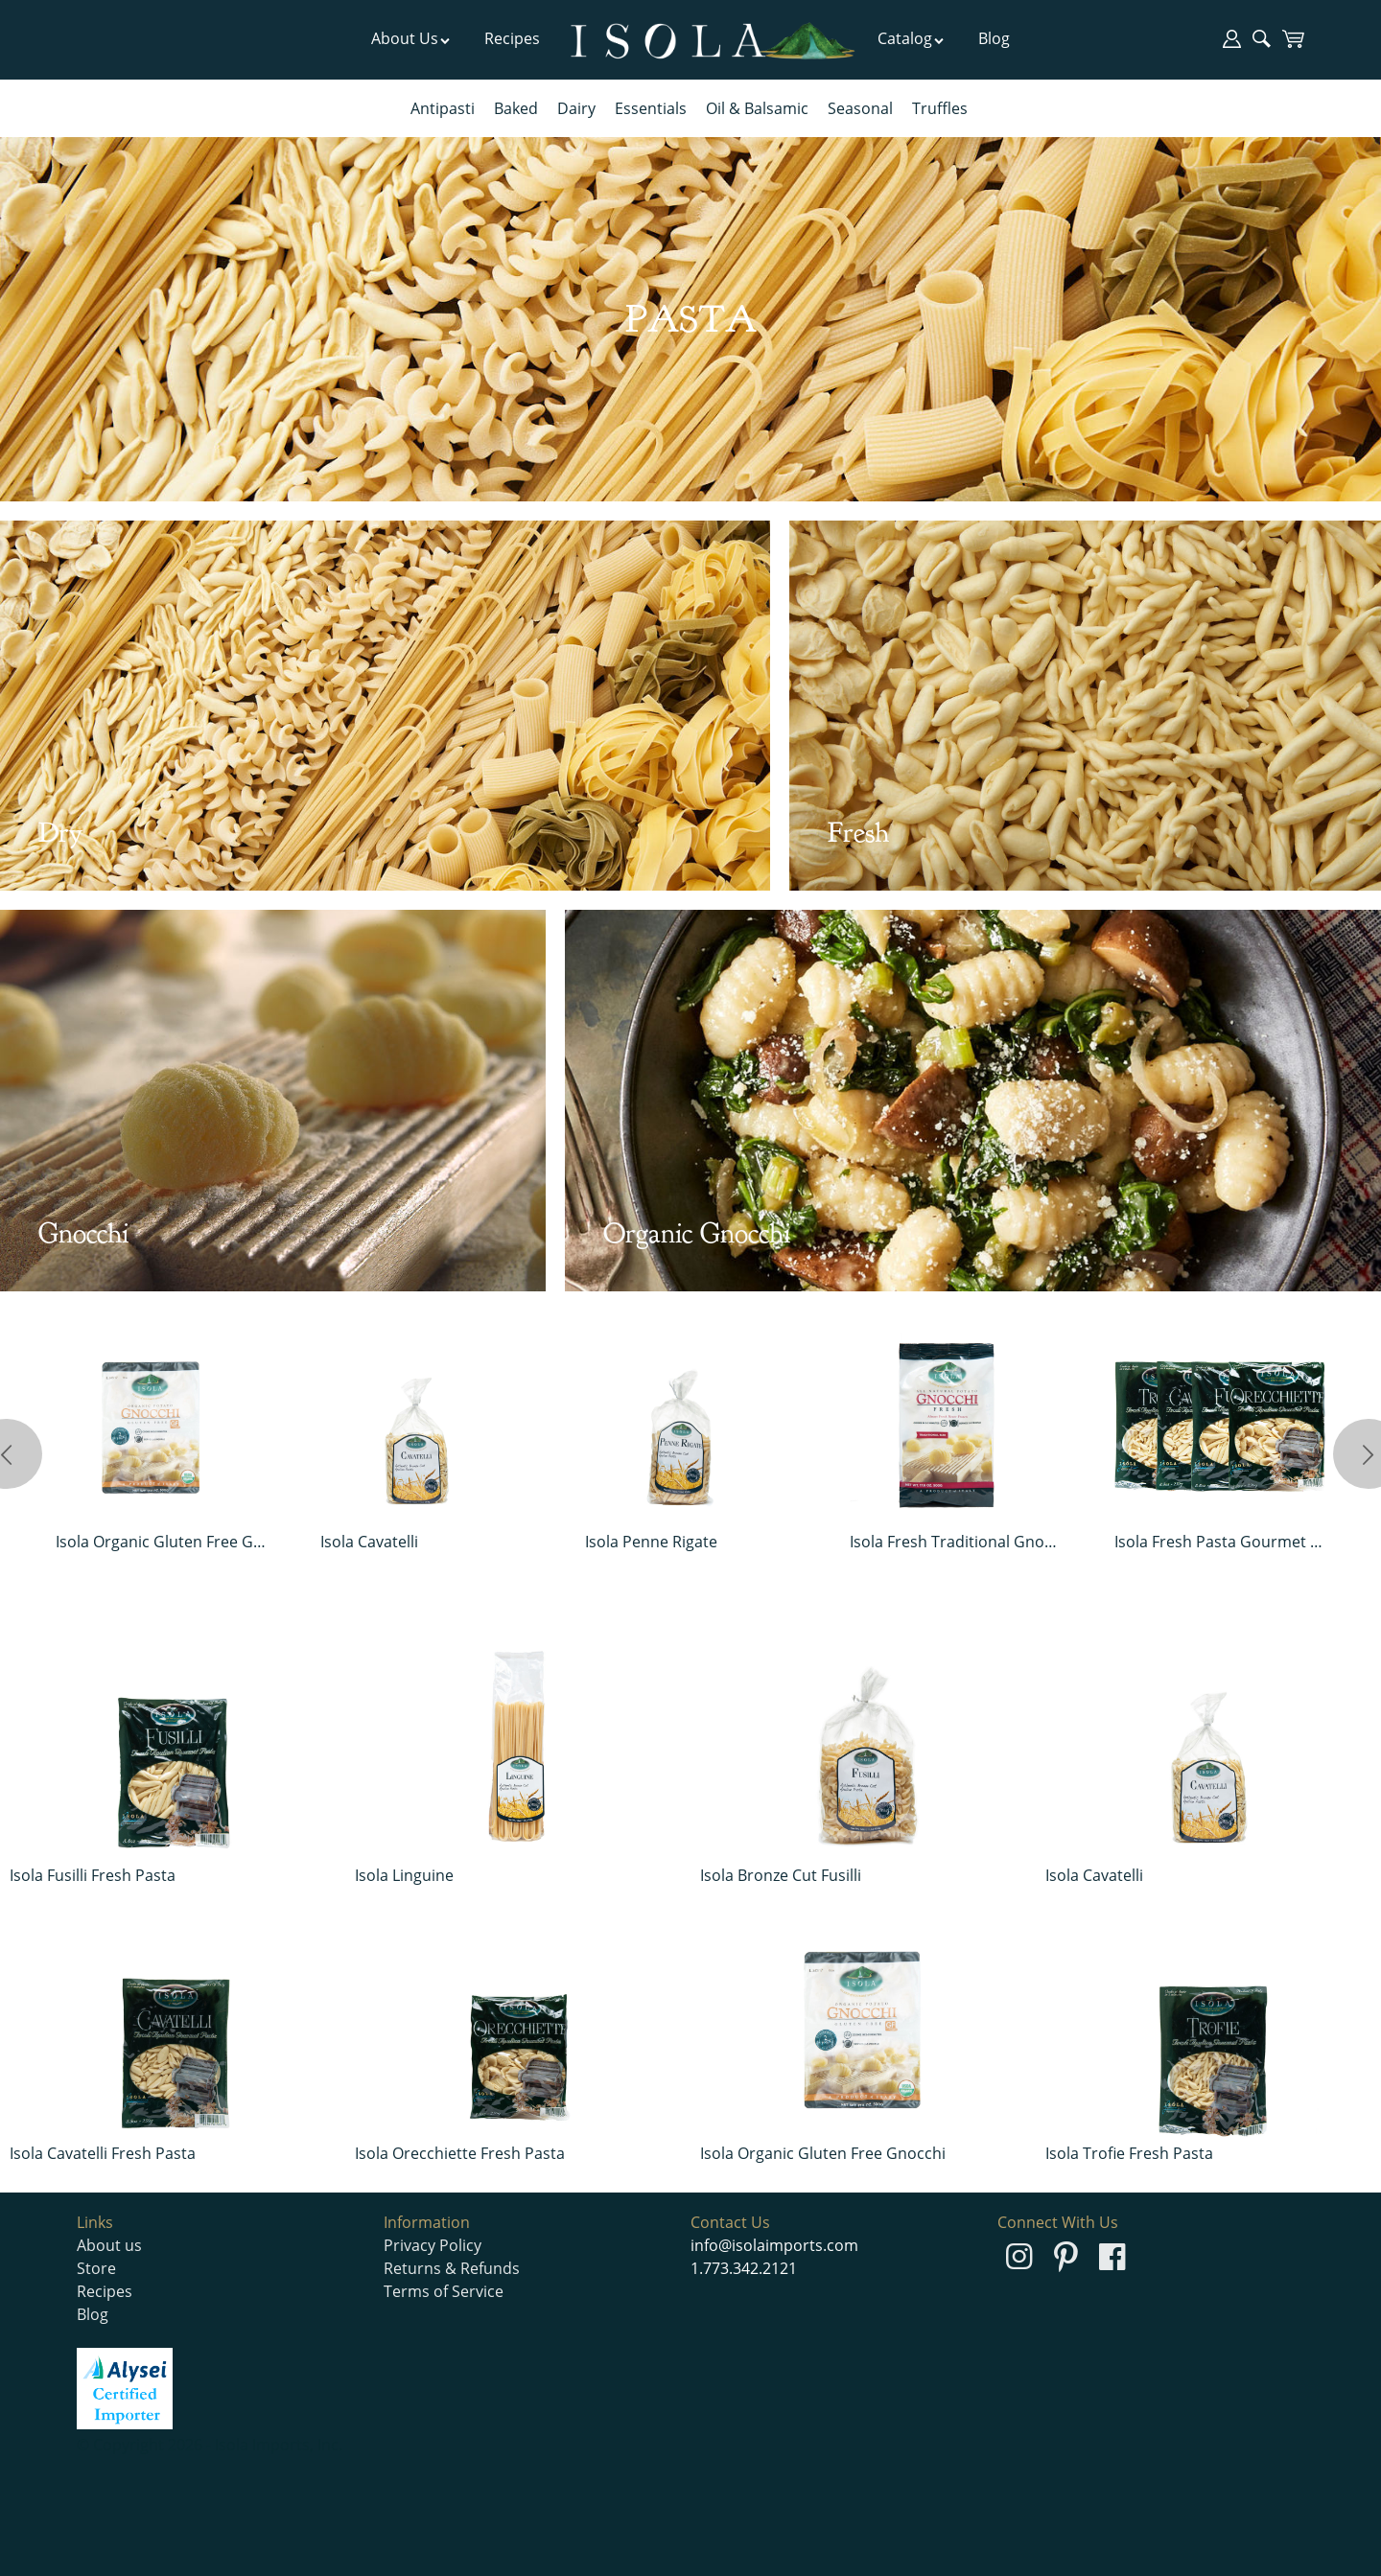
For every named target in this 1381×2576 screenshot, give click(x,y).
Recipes (512, 38)
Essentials (651, 108)
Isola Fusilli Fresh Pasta (93, 1875)
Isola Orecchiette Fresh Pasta (460, 2153)
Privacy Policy (432, 2245)
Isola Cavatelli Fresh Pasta (103, 2153)
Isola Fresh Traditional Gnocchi (956, 1541)
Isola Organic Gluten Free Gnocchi (162, 1541)
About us (109, 2245)
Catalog (911, 38)
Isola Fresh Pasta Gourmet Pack (1220, 1541)
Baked (516, 108)
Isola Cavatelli (369, 1541)
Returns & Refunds (452, 2268)
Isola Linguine (404, 1875)
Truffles (940, 108)
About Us (411, 38)
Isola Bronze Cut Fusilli (780, 1875)
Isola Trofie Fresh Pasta (1129, 2153)
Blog (994, 38)
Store (96, 2268)
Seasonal (860, 108)
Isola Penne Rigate (651, 1541)
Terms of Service (443, 2291)
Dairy (576, 108)
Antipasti (442, 108)
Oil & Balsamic (757, 108)
